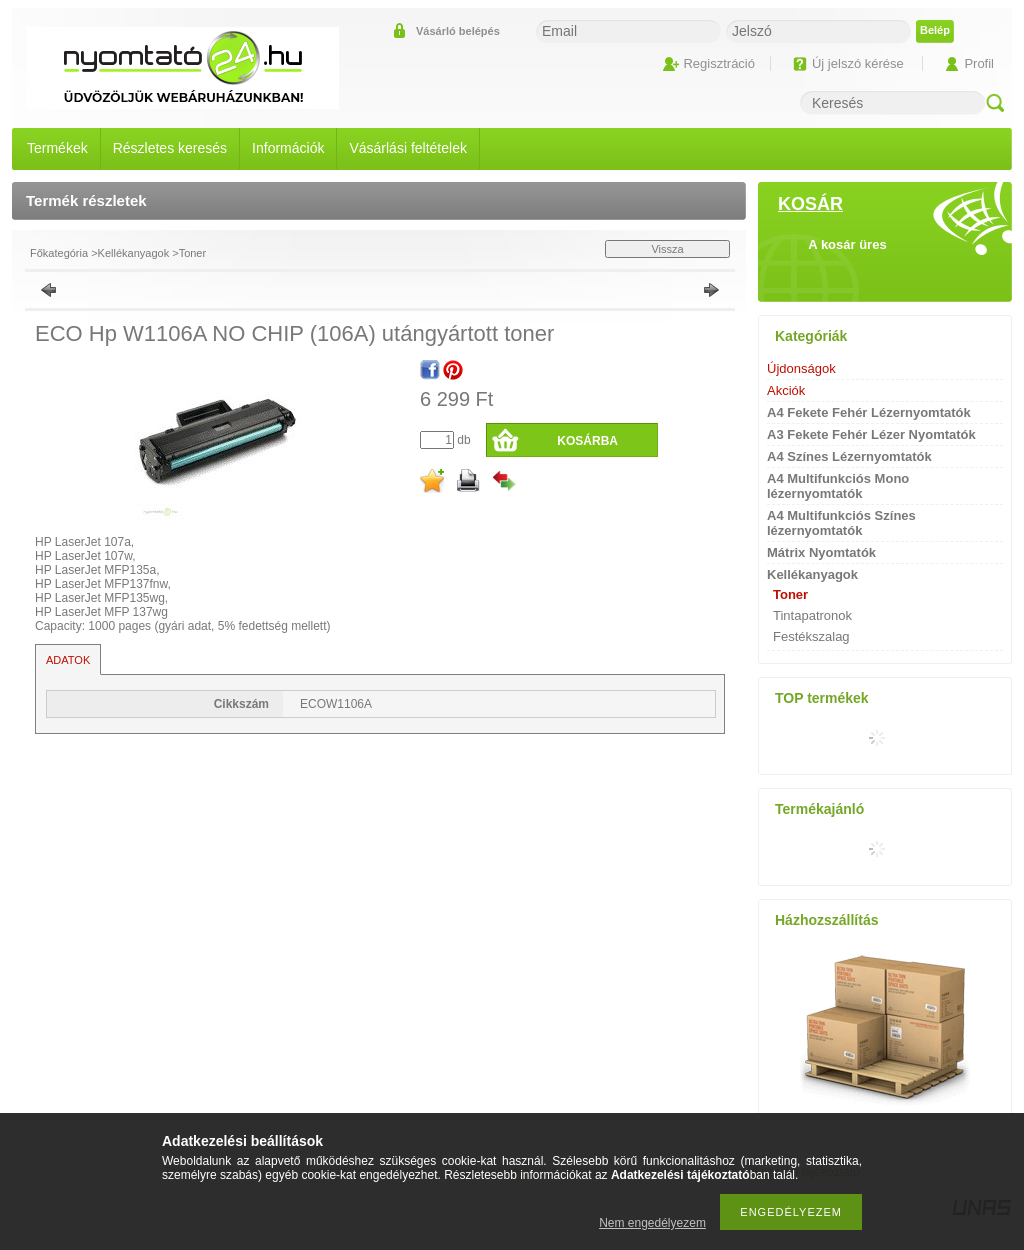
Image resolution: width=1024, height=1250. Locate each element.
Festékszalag (811, 636)
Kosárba (587, 441)
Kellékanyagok (134, 253)
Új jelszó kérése (858, 63)
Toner (193, 253)
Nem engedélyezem (652, 1223)
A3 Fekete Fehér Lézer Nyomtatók (871, 434)
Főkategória (59, 253)
